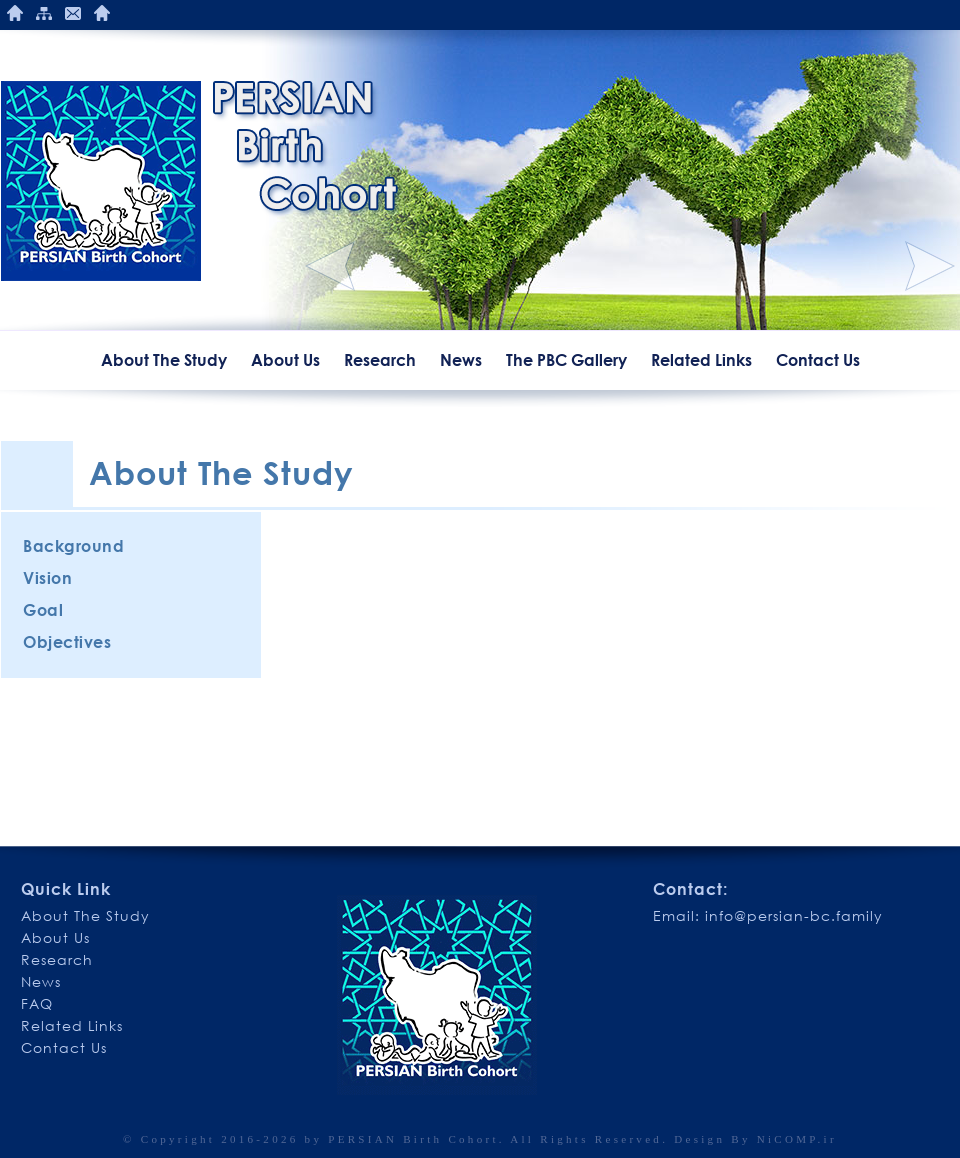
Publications (102, 13)
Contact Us (73, 13)
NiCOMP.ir (797, 1139)
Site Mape (44, 13)
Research (380, 360)
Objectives (67, 642)
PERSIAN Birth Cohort (413, 1139)
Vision (47, 578)
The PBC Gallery (566, 360)
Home (15, 13)
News (461, 360)
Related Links (701, 360)
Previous (330, 266)
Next (930, 266)
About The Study (164, 360)
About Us (285, 360)
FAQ (37, 1003)
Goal (43, 610)
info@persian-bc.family (794, 915)
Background (73, 546)
